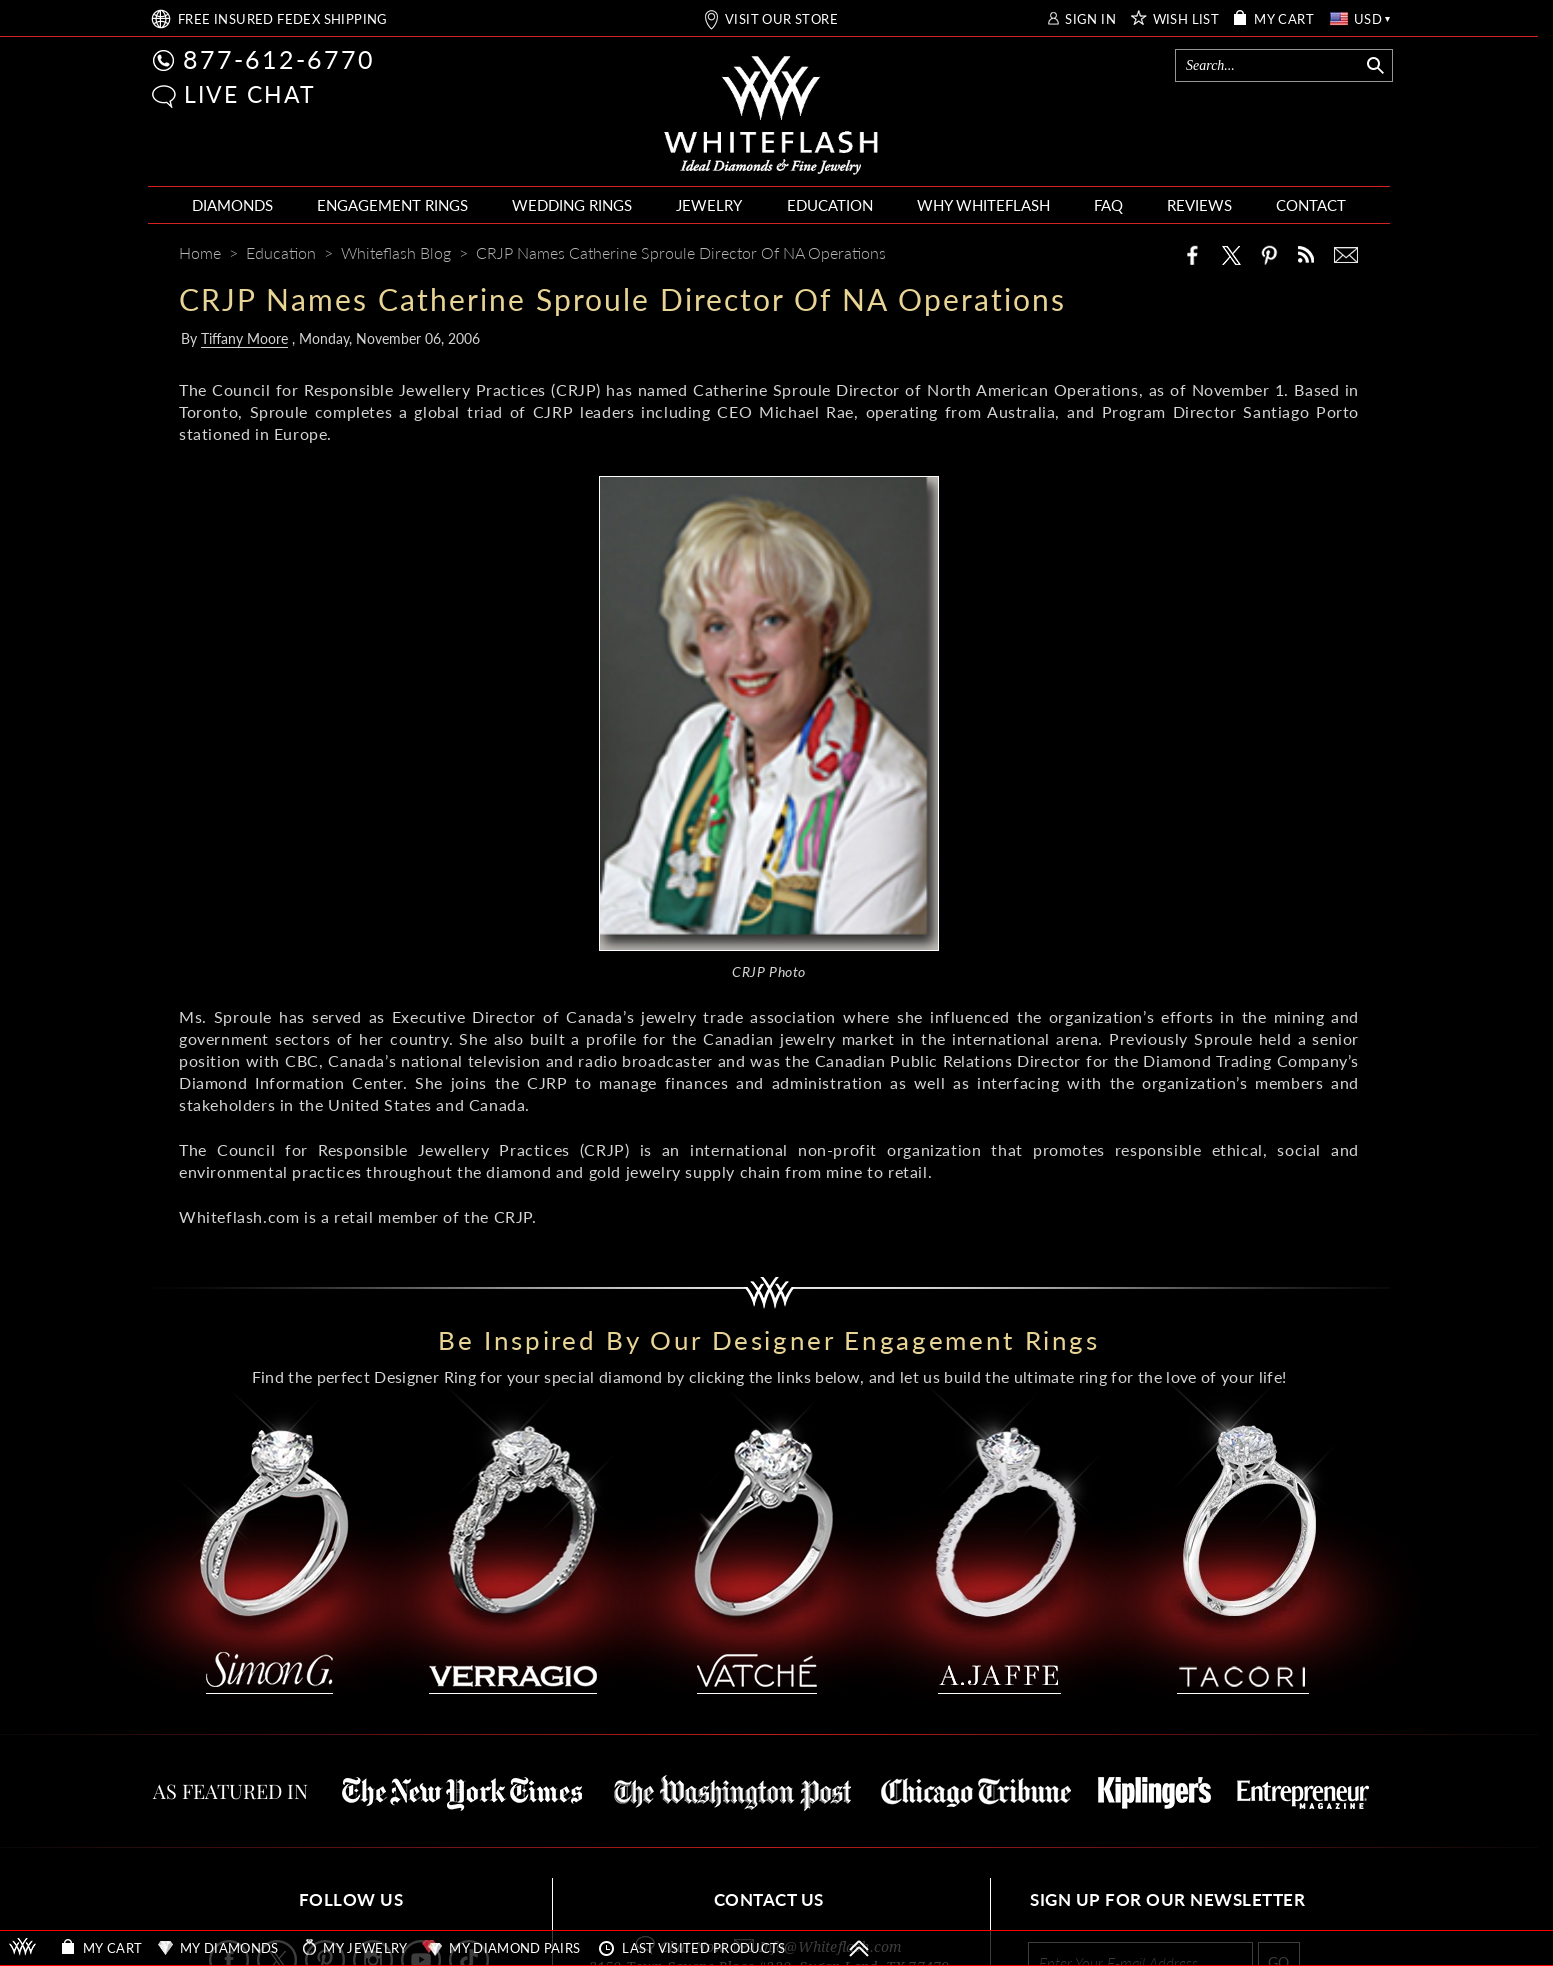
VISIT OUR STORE (781, 19)
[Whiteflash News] (1306, 254)
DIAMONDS (232, 205)
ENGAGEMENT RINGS (392, 205)
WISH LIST (1186, 19)
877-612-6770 (279, 59)
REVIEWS (1199, 205)
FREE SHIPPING (283, 19)
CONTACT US (769, 1899)
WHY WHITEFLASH (983, 205)
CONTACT (1311, 205)
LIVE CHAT (250, 94)
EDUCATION (830, 205)
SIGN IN (1090, 19)
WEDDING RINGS (572, 205)
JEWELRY (709, 205)
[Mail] (1346, 255)
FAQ (1108, 205)
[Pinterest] (1269, 255)
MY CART (1284, 19)
